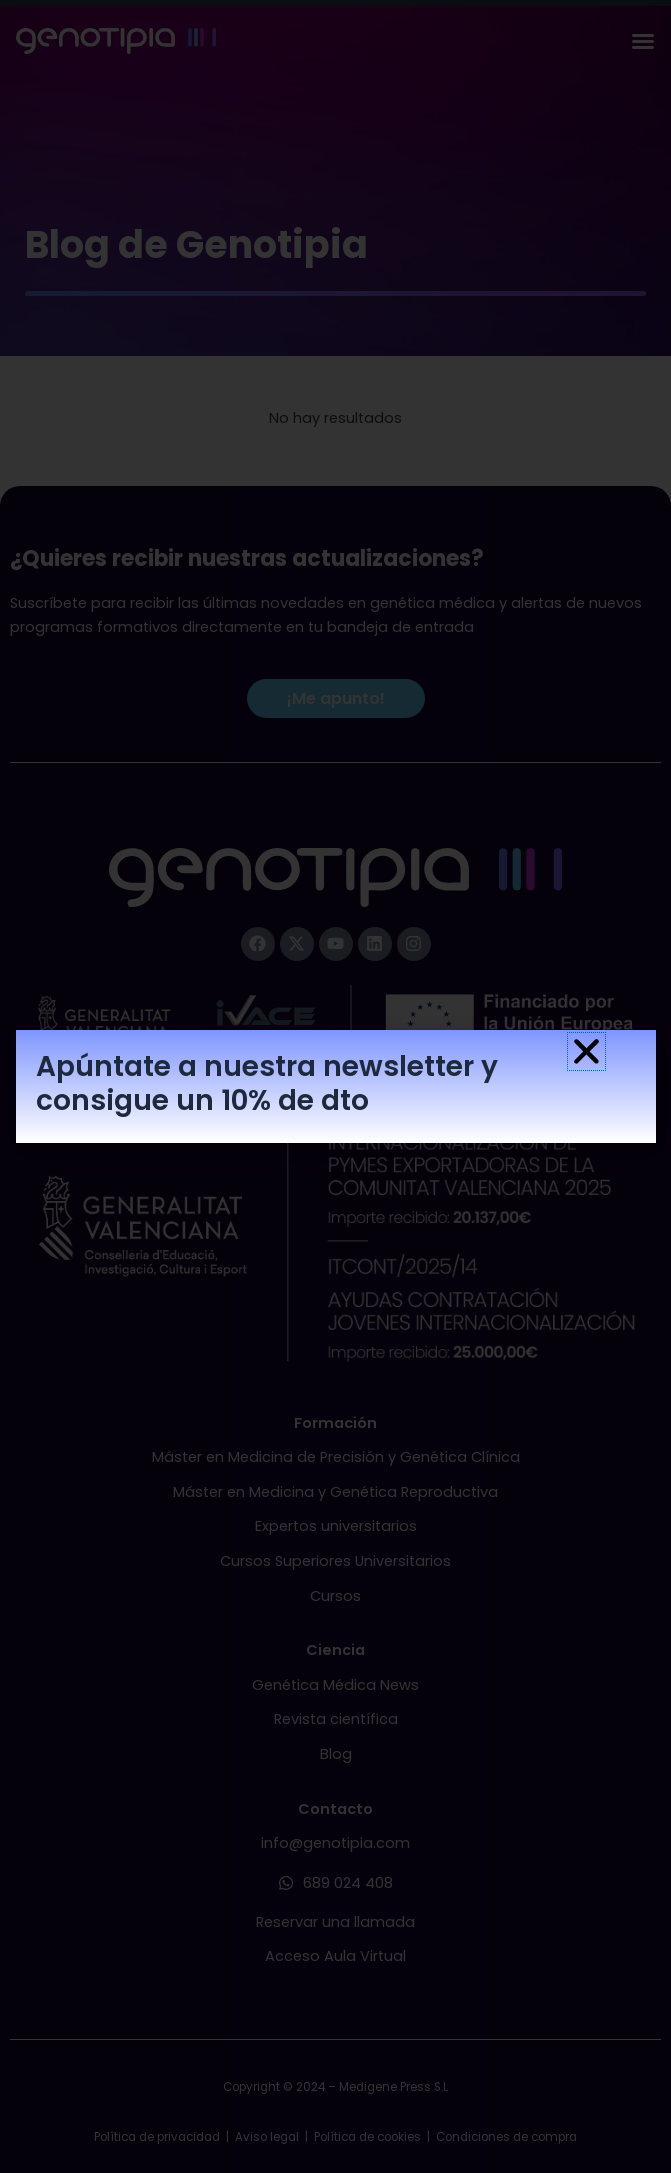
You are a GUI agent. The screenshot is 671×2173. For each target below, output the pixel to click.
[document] (335, 1086)
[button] (586, 1051)
